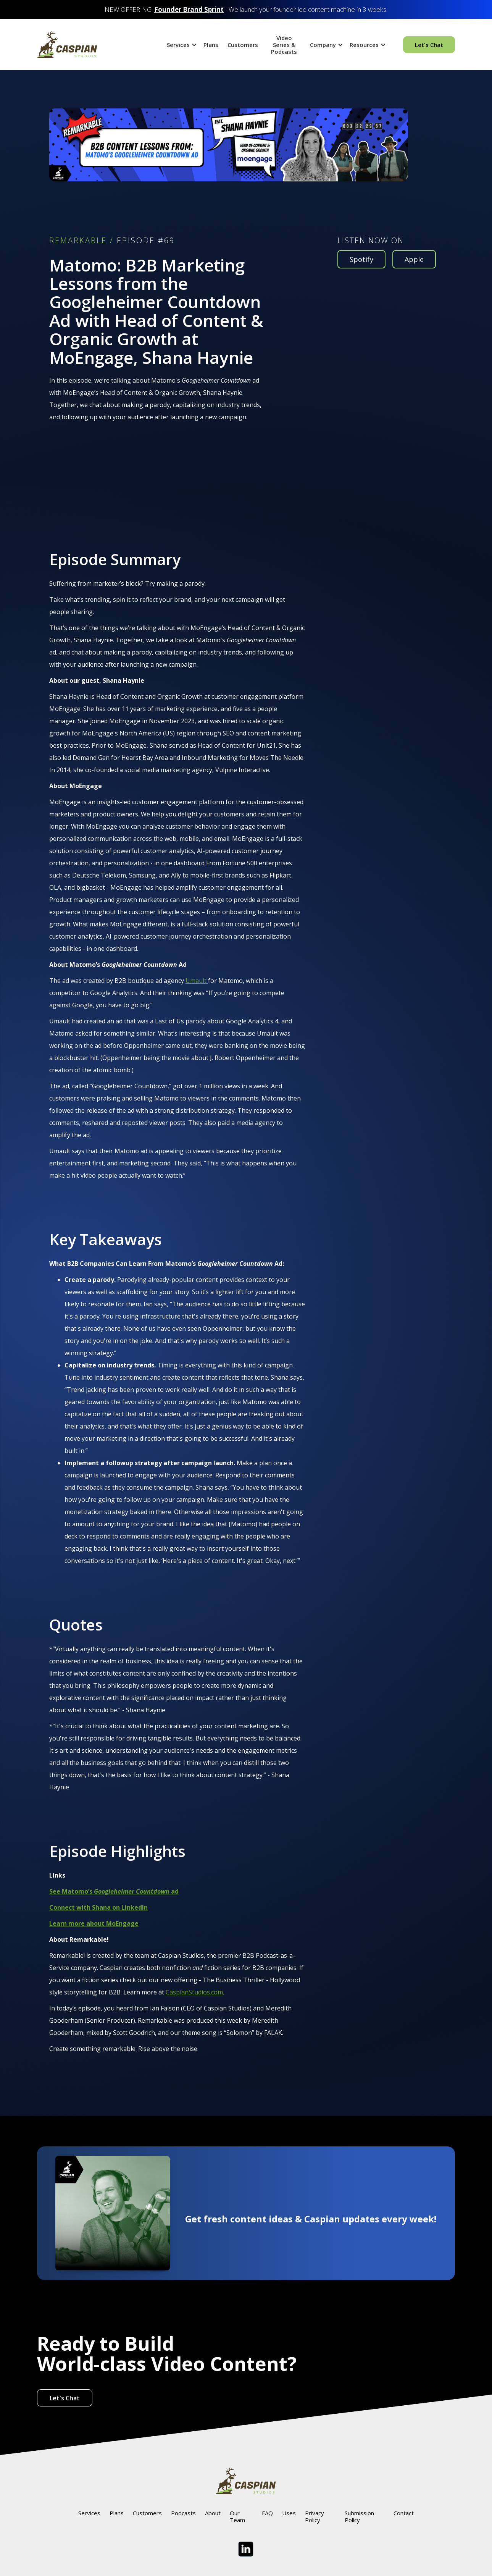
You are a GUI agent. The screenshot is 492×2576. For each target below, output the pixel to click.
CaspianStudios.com (194, 1992)
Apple (414, 259)
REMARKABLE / (81, 240)
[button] (180, 44)
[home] (67, 44)
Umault (197, 980)
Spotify (361, 259)
